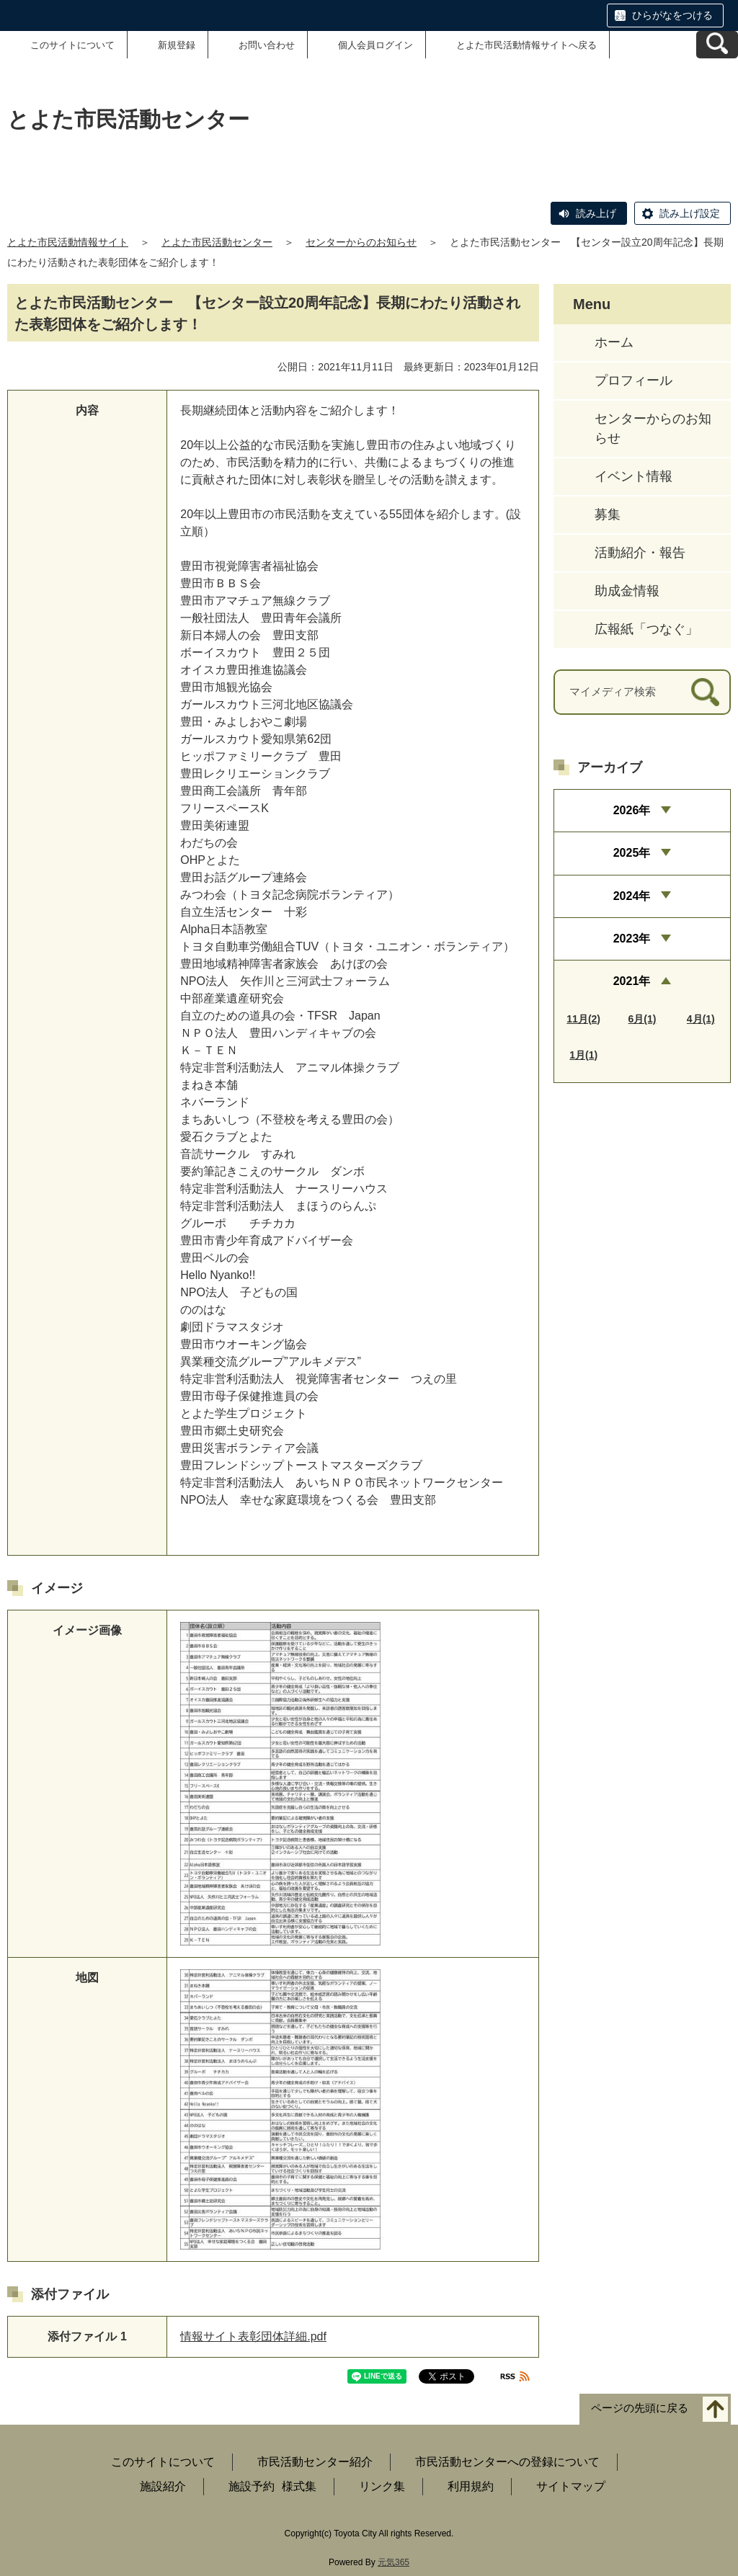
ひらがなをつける (672, 15)
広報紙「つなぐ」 (646, 629)
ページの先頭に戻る (639, 2408)
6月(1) (642, 1019)
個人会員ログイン (375, 45)
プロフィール (633, 380)
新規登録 (176, 45)
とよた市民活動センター (216, 242)
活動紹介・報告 (640, 552)
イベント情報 (633, 476)
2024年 (632, 896)
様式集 (299, 2486)
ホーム (614, 342)
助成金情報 (627, 591)
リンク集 (382, 2486)
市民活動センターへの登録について (507, 2462)
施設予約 (251, 2486)
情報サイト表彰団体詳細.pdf (253, 2336)
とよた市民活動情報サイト (67, 242)
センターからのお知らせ (361, 242)
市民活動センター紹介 (315, 2462)
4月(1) (701, 1019)
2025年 (632, 853)
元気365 (393, 2562)
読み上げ (596, 213)
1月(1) (583, 1055)
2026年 (632, 810)
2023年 (632, 938)
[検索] (705, 692)
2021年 (632, 981)
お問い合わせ (267, 45)
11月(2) (583, 1019)
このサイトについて (72, 45)
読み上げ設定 (689, 213)
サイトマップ (570, 2486)
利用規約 (471, 2486)
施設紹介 (163, 2486)
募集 (608, 514)
